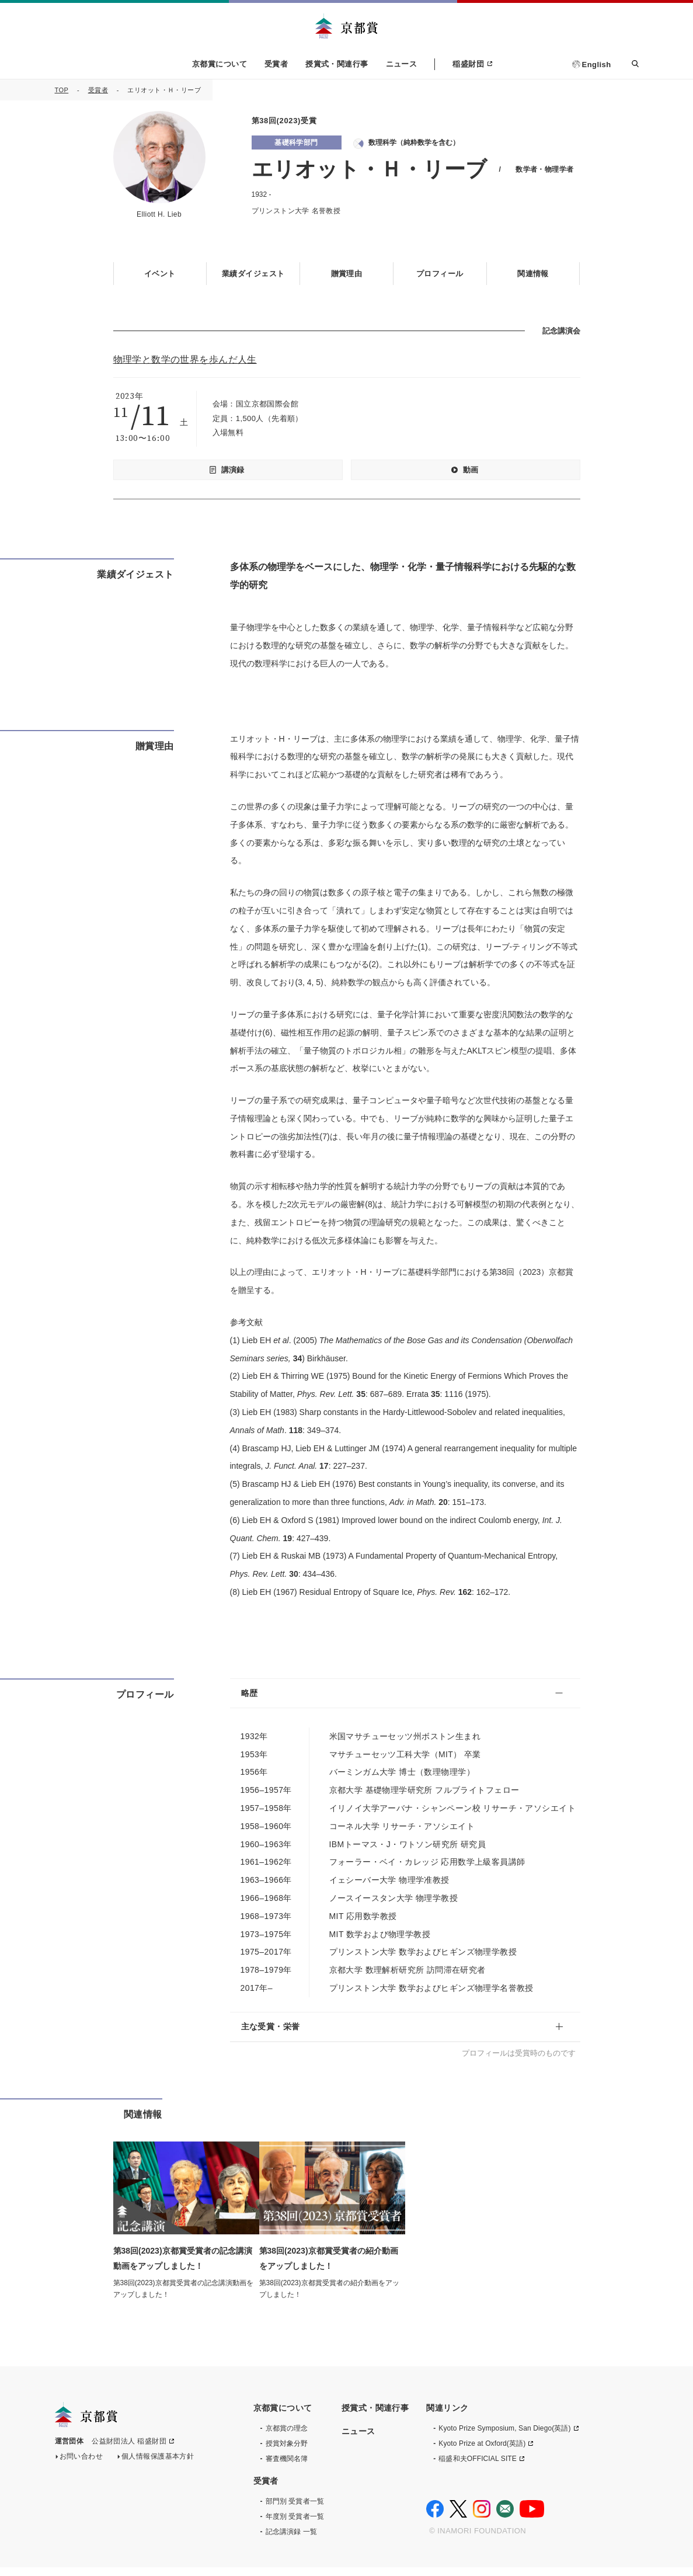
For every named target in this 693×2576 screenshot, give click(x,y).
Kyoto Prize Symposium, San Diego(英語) (504, 2437)
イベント (160, 273)
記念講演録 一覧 (291, 2540)
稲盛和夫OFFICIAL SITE (477, 2467)
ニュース (401, 64)
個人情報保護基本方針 (157, 2468)
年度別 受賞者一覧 (295, 2525)
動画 (470, 469)
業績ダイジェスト (253, 273)
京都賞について (219, 64)
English (596, 64)
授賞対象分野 (287, 2452)
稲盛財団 (468, 64)
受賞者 (276, 64)
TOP (62, 89)
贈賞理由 (347, 273)
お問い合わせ (81, 2468)
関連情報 (533, 273)
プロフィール (440, 273)
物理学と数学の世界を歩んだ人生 (185, 359)
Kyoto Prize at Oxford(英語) (481, 2452)
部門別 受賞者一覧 (295, 2510)
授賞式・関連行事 (336, 64)
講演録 (232, 469)
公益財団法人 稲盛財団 (129, 2453)
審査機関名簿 (287, 2467)
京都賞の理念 (287, 2437)
